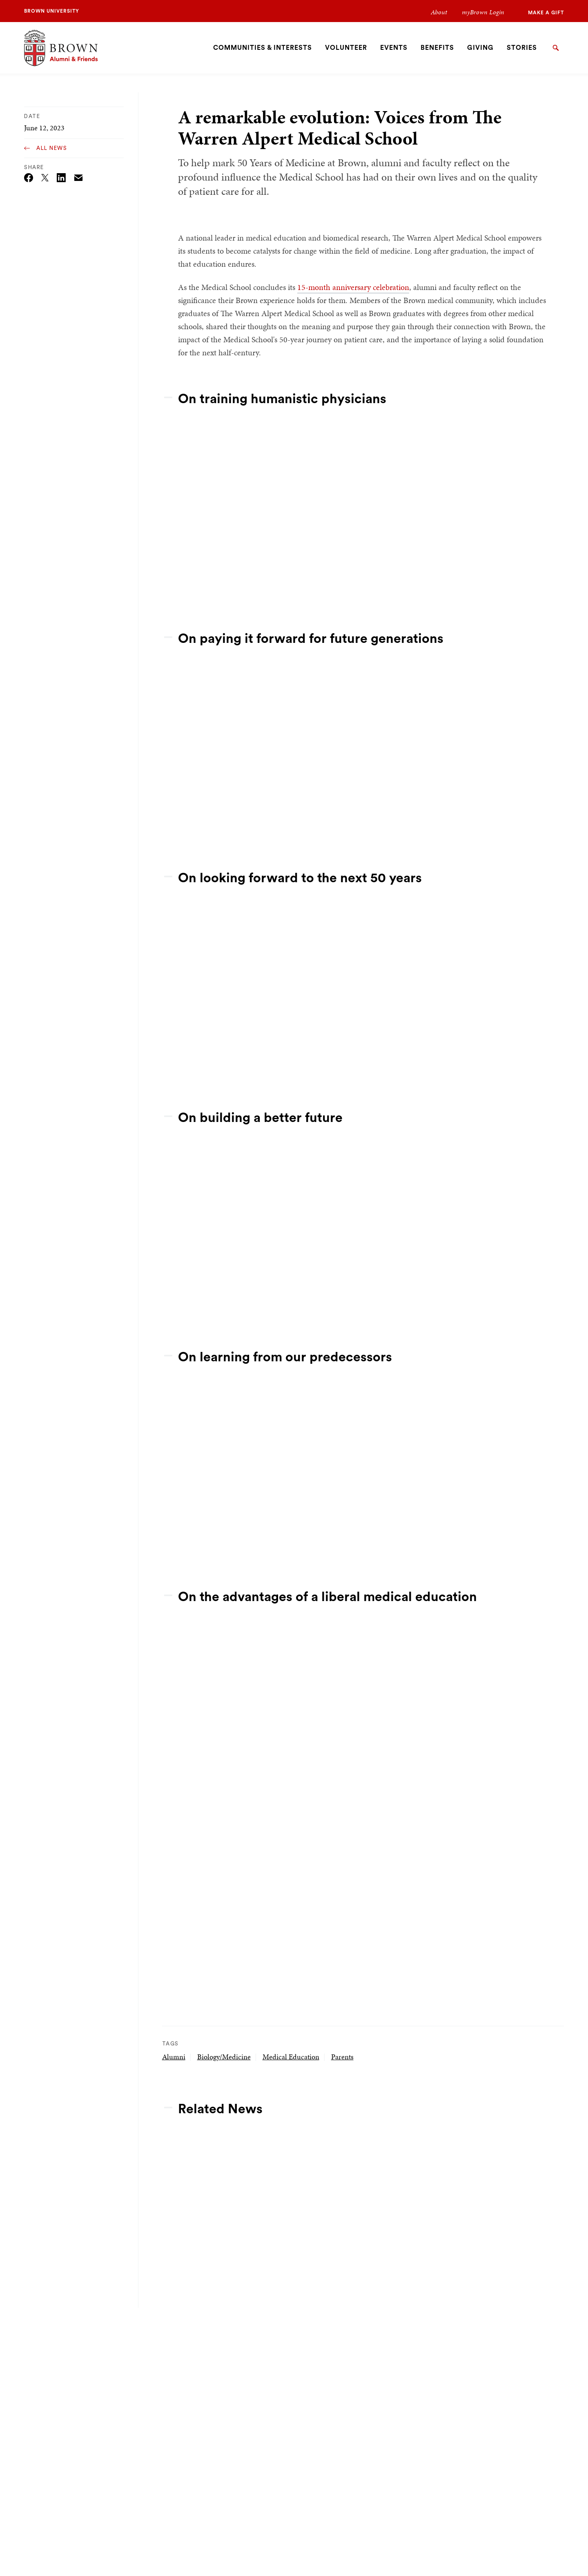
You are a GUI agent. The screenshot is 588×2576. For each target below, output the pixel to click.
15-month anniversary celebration (353, 287)
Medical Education (291, 2057)
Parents (342, 2057)
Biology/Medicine (224, 2057)
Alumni (173, 2057)
